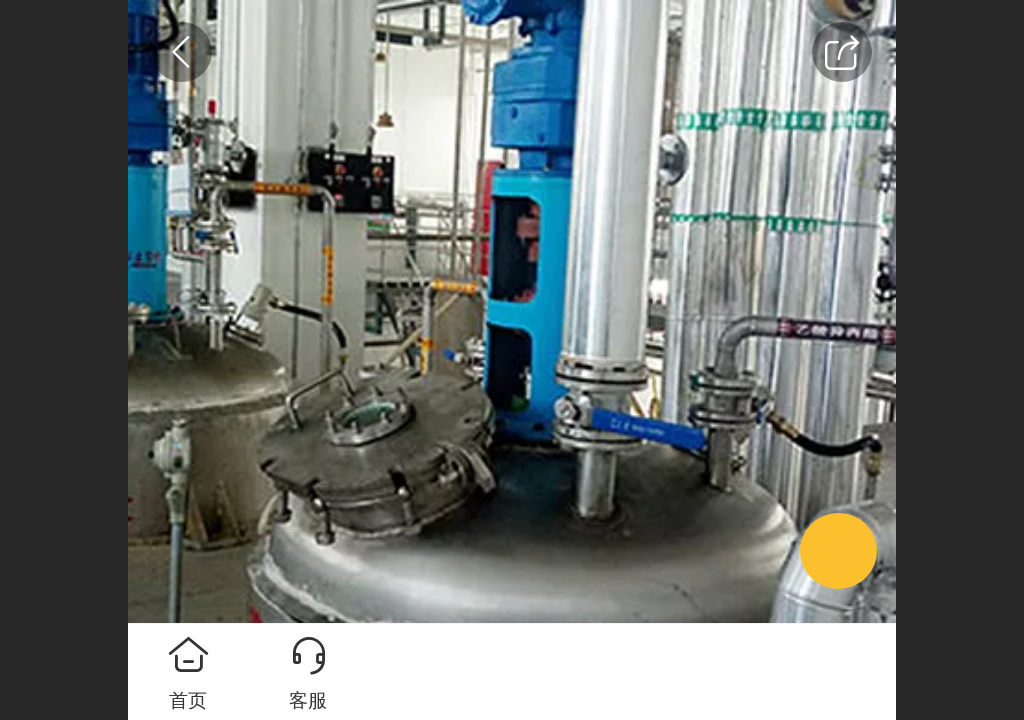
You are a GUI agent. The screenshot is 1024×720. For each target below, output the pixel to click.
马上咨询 (632, 672)
